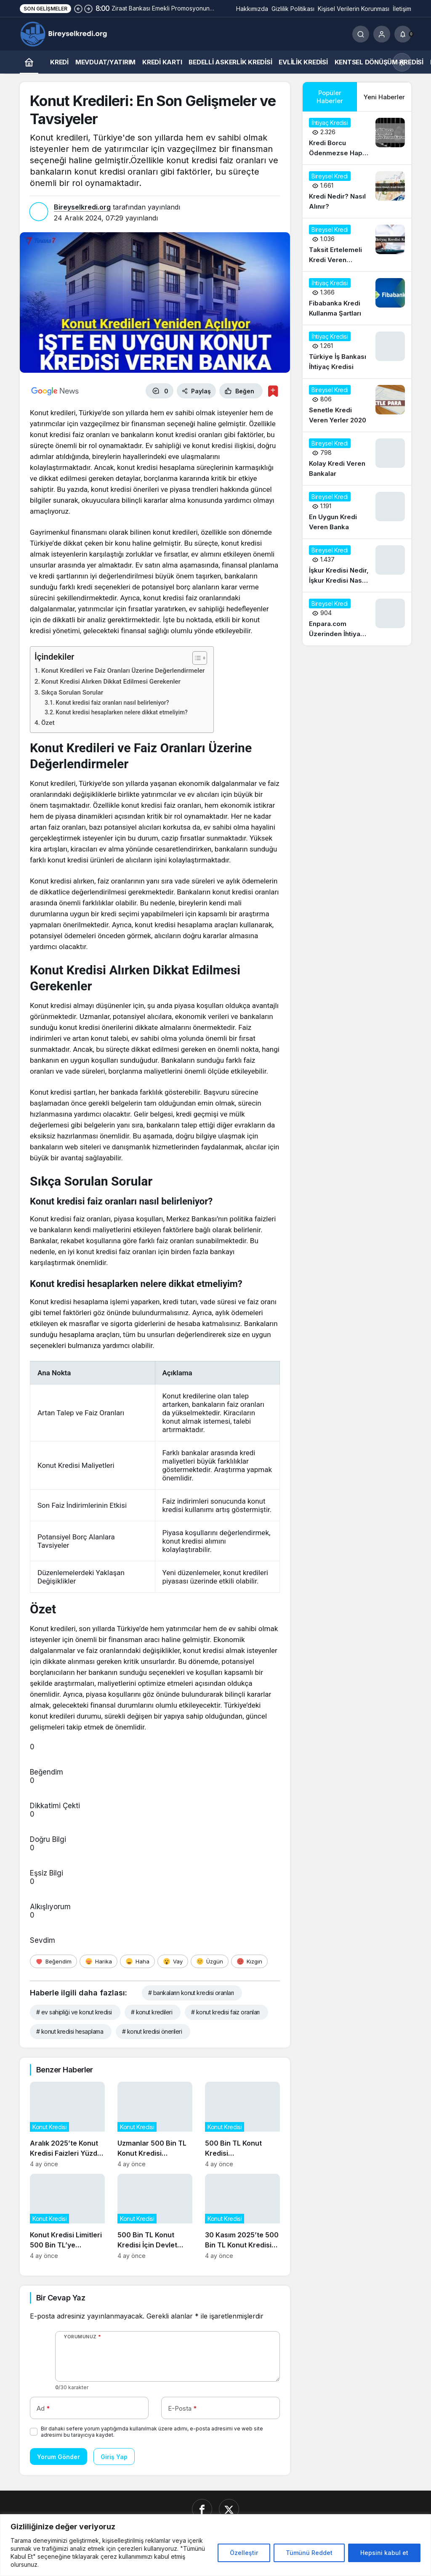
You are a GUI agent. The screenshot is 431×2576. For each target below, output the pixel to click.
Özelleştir (244, 2552)
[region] (215, 2545)
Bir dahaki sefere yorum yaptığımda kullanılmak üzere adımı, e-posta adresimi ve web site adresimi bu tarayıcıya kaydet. (152, 2431)
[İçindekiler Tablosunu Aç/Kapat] (195, 658)
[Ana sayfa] (29, 62)
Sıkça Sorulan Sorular (72, 692)
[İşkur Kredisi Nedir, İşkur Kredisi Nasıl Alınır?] (357, 565)
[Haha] (137, 1961)
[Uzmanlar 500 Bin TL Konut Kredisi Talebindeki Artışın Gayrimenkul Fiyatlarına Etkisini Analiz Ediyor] (154, 2124)
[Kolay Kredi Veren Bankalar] (357, 458)
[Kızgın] (249, 1961)
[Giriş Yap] (381, 34)
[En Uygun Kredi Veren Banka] (357, 512)
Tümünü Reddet (309, 2552)
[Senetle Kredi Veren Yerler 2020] (357, 405)
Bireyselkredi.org (82, 207)
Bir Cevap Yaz (60, 2297)
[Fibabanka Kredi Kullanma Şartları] (357, 298)
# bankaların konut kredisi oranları (191, 1992)
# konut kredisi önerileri (152, 2031)
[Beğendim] (53, 1961)
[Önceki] (78, 8)
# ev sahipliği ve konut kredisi (74, 2012)
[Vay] (172, 1961)
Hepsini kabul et (384, 2552)
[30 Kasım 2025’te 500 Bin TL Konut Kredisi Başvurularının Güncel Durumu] (242, 2217)
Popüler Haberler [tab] (330, 97)
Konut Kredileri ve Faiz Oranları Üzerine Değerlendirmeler (123, 670)
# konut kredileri (151, 2012)
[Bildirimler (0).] (402, 34)
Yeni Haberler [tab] (384, 97)
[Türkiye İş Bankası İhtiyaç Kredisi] (357, 351)
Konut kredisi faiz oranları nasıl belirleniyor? (112, 702)
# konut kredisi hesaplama (69, 2031)
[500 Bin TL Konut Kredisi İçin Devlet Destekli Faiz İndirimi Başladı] (154, 2217)
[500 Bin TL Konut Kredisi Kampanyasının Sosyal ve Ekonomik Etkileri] (242, 2124)
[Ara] (360, 34)
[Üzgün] (210, 1961)
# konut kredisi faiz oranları (225, 2012)
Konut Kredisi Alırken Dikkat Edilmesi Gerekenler (111, 681)
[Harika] (98, 1961)
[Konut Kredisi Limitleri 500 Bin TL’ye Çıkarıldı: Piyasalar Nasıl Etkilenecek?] (67, 2217)
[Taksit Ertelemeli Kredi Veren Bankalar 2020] (357, 244)
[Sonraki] (88, 8)
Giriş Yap (114, 2456)
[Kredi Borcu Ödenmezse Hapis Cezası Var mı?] (357, 137)
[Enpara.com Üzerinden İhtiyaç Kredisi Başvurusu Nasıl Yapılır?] (357, 618)
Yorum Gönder (58, 2456)
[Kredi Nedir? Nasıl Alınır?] (357, 191)
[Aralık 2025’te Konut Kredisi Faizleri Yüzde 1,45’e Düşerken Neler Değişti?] (67, 2124)
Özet (47, 723)
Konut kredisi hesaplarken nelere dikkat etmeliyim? (121, 712)
